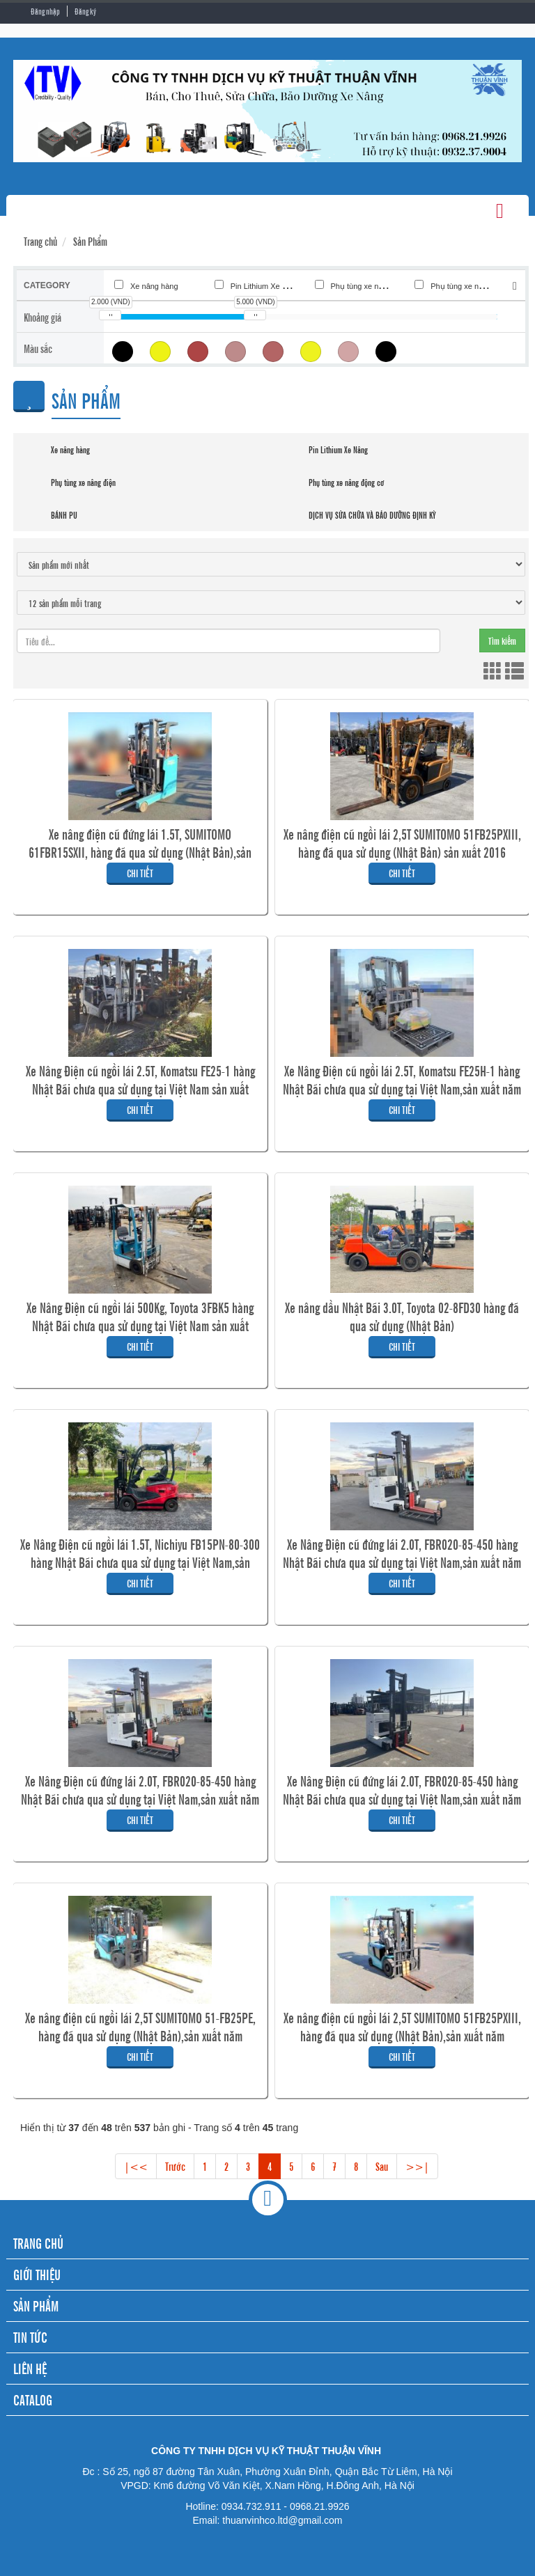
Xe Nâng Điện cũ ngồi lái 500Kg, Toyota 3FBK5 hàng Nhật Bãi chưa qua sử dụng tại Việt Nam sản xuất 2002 (140, 1325)
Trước (175, 2166)
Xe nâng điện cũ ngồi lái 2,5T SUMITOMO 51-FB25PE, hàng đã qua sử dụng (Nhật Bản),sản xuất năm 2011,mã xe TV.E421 (140, 2036)
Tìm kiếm (502, 640)
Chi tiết (140, 872)
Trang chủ (40, 241)
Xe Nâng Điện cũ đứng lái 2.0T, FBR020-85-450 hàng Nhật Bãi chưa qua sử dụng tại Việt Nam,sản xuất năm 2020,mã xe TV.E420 (402, 1799)
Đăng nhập (45, 11)
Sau (381, 2166)
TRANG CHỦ (38, 2242)
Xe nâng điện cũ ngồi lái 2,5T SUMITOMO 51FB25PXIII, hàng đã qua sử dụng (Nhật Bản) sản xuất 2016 (402, 843)
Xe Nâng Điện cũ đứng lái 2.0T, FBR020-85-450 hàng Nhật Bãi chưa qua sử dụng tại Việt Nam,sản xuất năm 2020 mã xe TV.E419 (140, 1799)
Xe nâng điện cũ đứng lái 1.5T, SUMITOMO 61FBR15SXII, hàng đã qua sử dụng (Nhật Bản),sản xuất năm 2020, (140, 852)
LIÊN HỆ (30, 2368)
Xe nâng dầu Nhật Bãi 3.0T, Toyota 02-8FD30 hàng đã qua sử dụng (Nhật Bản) (402, 1316)
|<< (136, 2166)
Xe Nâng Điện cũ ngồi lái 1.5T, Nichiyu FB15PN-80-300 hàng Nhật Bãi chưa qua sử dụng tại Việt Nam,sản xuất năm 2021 (140, 1562)
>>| (417, 2166)
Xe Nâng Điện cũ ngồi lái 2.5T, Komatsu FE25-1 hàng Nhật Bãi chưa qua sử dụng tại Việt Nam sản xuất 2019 (140, 1089)
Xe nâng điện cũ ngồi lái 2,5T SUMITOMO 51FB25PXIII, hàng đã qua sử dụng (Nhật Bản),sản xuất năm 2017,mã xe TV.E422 (402, 2036)
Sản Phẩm (90, 241)
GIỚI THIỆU (37, 2274)
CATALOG (32, 2399)
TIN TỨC (30, 2336)
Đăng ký (85, 11)
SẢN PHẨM (36, 2305)
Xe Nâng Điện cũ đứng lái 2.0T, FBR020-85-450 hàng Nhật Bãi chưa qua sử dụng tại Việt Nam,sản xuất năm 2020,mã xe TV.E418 (402, 1562)
